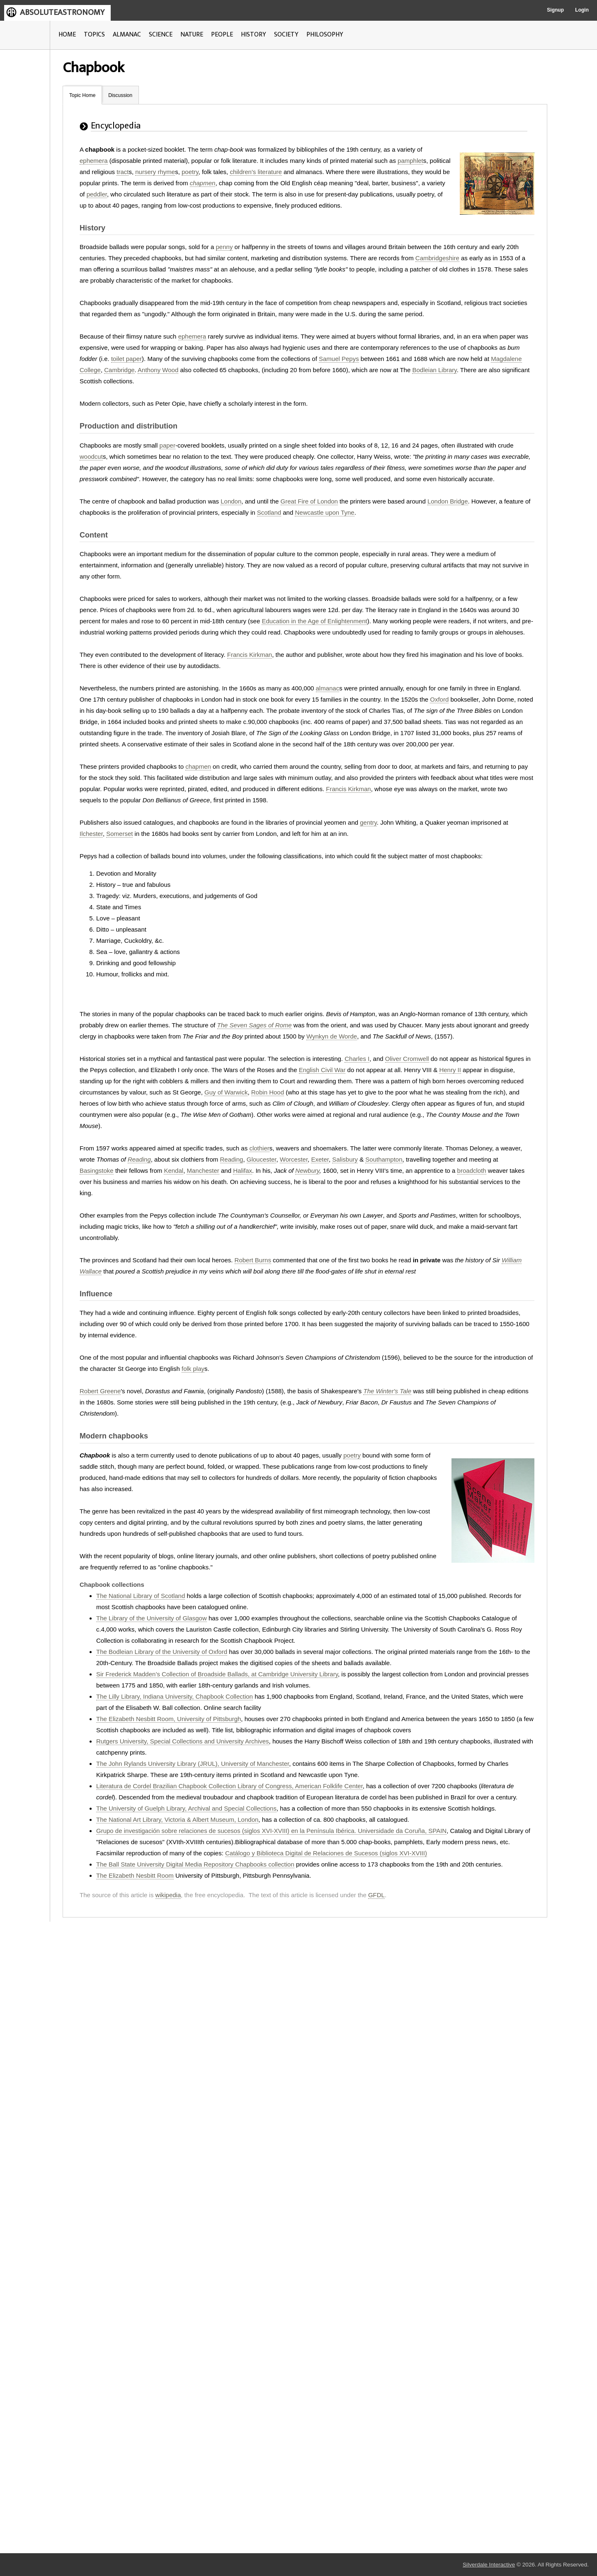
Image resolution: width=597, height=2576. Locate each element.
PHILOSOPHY (324, 34)
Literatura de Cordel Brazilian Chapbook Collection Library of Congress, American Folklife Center (229, 1785)
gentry (368, 822)
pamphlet (410, 160)
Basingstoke (97, 1170)
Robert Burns (253, 1260)
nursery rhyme (155, 171)
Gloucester (262, 1159)
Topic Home (82, 95)
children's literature (256, 171)
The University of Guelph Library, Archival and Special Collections (186, 1808)
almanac (328, 688)
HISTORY (253, 34)
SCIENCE (160, 34)
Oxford (439, 699)
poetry (190, 171)
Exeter (320, 1159)
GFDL (376, 1894)
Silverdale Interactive (489, 2564)
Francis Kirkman (249, 654)
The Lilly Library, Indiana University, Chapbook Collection (174, 1696)
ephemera (94, 160)
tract (122, 171)
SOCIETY (286, 34)
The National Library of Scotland (140, 1595)
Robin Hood (267, 1092)
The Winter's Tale (387, 1391)
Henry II (450, 1069)
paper (167, 445)
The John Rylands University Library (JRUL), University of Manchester (192, 1763)
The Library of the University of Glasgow (151, 1618)
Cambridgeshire (437, 257)
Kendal (173, 1170)
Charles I (357, 1058)
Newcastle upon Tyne (324, 512)
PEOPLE (222, 34)
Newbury (307, 1170)
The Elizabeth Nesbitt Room (135, 1875)
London (231, 501)
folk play (193, 1368)
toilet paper (126, 358)
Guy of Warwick (226, 1092)
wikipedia (168, 1894)
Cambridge (119, 369)
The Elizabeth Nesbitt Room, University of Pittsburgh (168, 1718)
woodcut (91, 456)
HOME (67, 34)
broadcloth (471, 1170)
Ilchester (91, 833)
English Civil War (322, 1069)
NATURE (191, 34)
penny (224, 246)
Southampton (383, 1159)
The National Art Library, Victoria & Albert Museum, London (177, 1819)
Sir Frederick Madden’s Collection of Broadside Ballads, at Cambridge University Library (217, 1674)
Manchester (203, 1170)
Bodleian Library (434, 369)
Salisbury (345, 1159)
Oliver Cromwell (407, 1058)
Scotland (269, 512)
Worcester (294, 1159)
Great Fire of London (309, 501)
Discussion (120, 95)
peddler (97, 194)
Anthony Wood (158, 369)
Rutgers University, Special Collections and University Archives (182, 1741)
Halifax (242, 1170)
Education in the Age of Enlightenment (314, 621)
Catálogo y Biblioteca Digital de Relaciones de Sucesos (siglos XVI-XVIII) (326, 1853)
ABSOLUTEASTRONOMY (62, 12)
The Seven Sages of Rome (254, 1025)
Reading (139, 1159)
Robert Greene (100, 1391)
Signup (555, 10)
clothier (259, 1148)
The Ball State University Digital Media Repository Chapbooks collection (195, 1864)
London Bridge (447, 501)
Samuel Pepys (339, 358)
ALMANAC (127, 34)
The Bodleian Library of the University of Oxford (161, 1651)
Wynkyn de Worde (331, 1036)
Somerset (119, 833)
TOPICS (94, 34)
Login (582, 10)
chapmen (203, 182)
